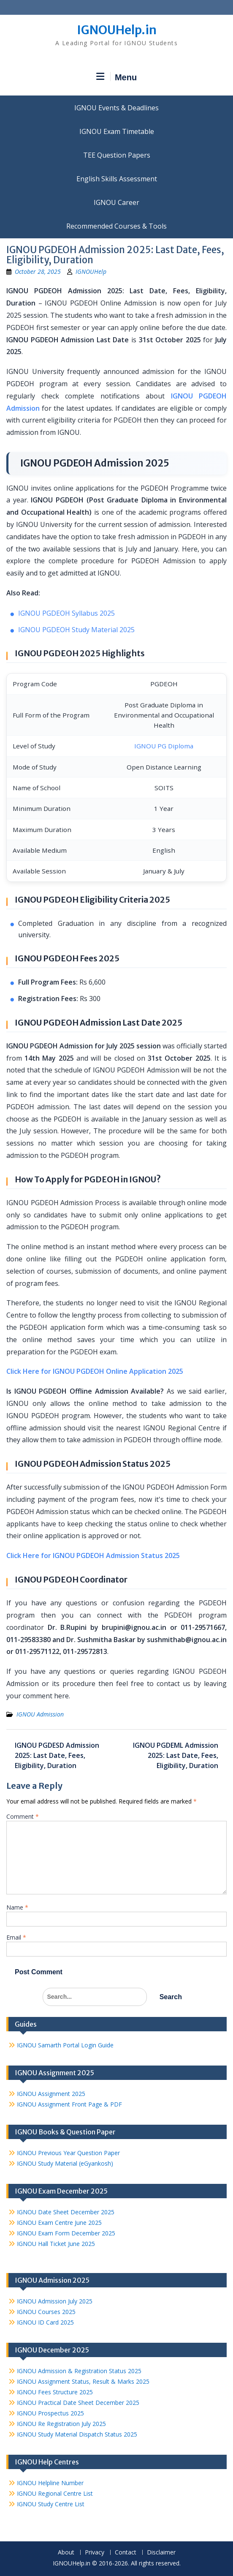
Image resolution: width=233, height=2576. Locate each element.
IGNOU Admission (40, 1714)
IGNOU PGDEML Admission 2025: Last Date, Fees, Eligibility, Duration (175, 1755)
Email (16, 1937)
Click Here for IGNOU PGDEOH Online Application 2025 (94, 1371)
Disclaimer (161, 2552)
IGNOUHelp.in (117, 30)
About (66, 2552)
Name (17, 1907)
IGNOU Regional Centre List (55, 2493)
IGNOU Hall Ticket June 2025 (56, 2244)
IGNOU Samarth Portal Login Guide (65, 2045)
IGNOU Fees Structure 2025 (55, 2392)
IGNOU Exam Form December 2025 (66, 2233)
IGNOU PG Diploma (163, 746)
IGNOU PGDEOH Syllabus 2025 (66, 613)
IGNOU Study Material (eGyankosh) (65, 2163)
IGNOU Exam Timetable (116, 131)
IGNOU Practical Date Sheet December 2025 (78, 2403)
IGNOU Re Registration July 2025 (61, 2424)
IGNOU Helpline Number (50, 2483)
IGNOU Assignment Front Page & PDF (69, 2104)
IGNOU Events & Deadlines (116, 107)
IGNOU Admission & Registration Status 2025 (79, 2371)
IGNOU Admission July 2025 (54, 2301)
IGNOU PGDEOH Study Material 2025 (76, 629)
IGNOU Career (116, 202)
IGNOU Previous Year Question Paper (68, 2153)
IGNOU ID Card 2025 (45, 2322)
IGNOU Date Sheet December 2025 (65, 2212)
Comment (22, 1816)
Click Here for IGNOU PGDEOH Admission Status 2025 (93, 1555)
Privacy (94, 2552)
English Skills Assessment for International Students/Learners (116, 179)
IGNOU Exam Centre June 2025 (59, 2223)
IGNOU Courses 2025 (46, 2312)
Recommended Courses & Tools (116, 226)
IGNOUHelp (91, 271)
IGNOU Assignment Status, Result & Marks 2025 (83, 2381)
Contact (125, 2552)
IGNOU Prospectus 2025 (50, 2413)
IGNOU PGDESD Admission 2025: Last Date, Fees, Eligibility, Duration (57, 1755)
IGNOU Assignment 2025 (51, 2094)
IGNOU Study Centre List (50, 2504)
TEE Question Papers (116, 155)
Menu (116, 77)
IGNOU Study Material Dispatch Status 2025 (77, 2434)
